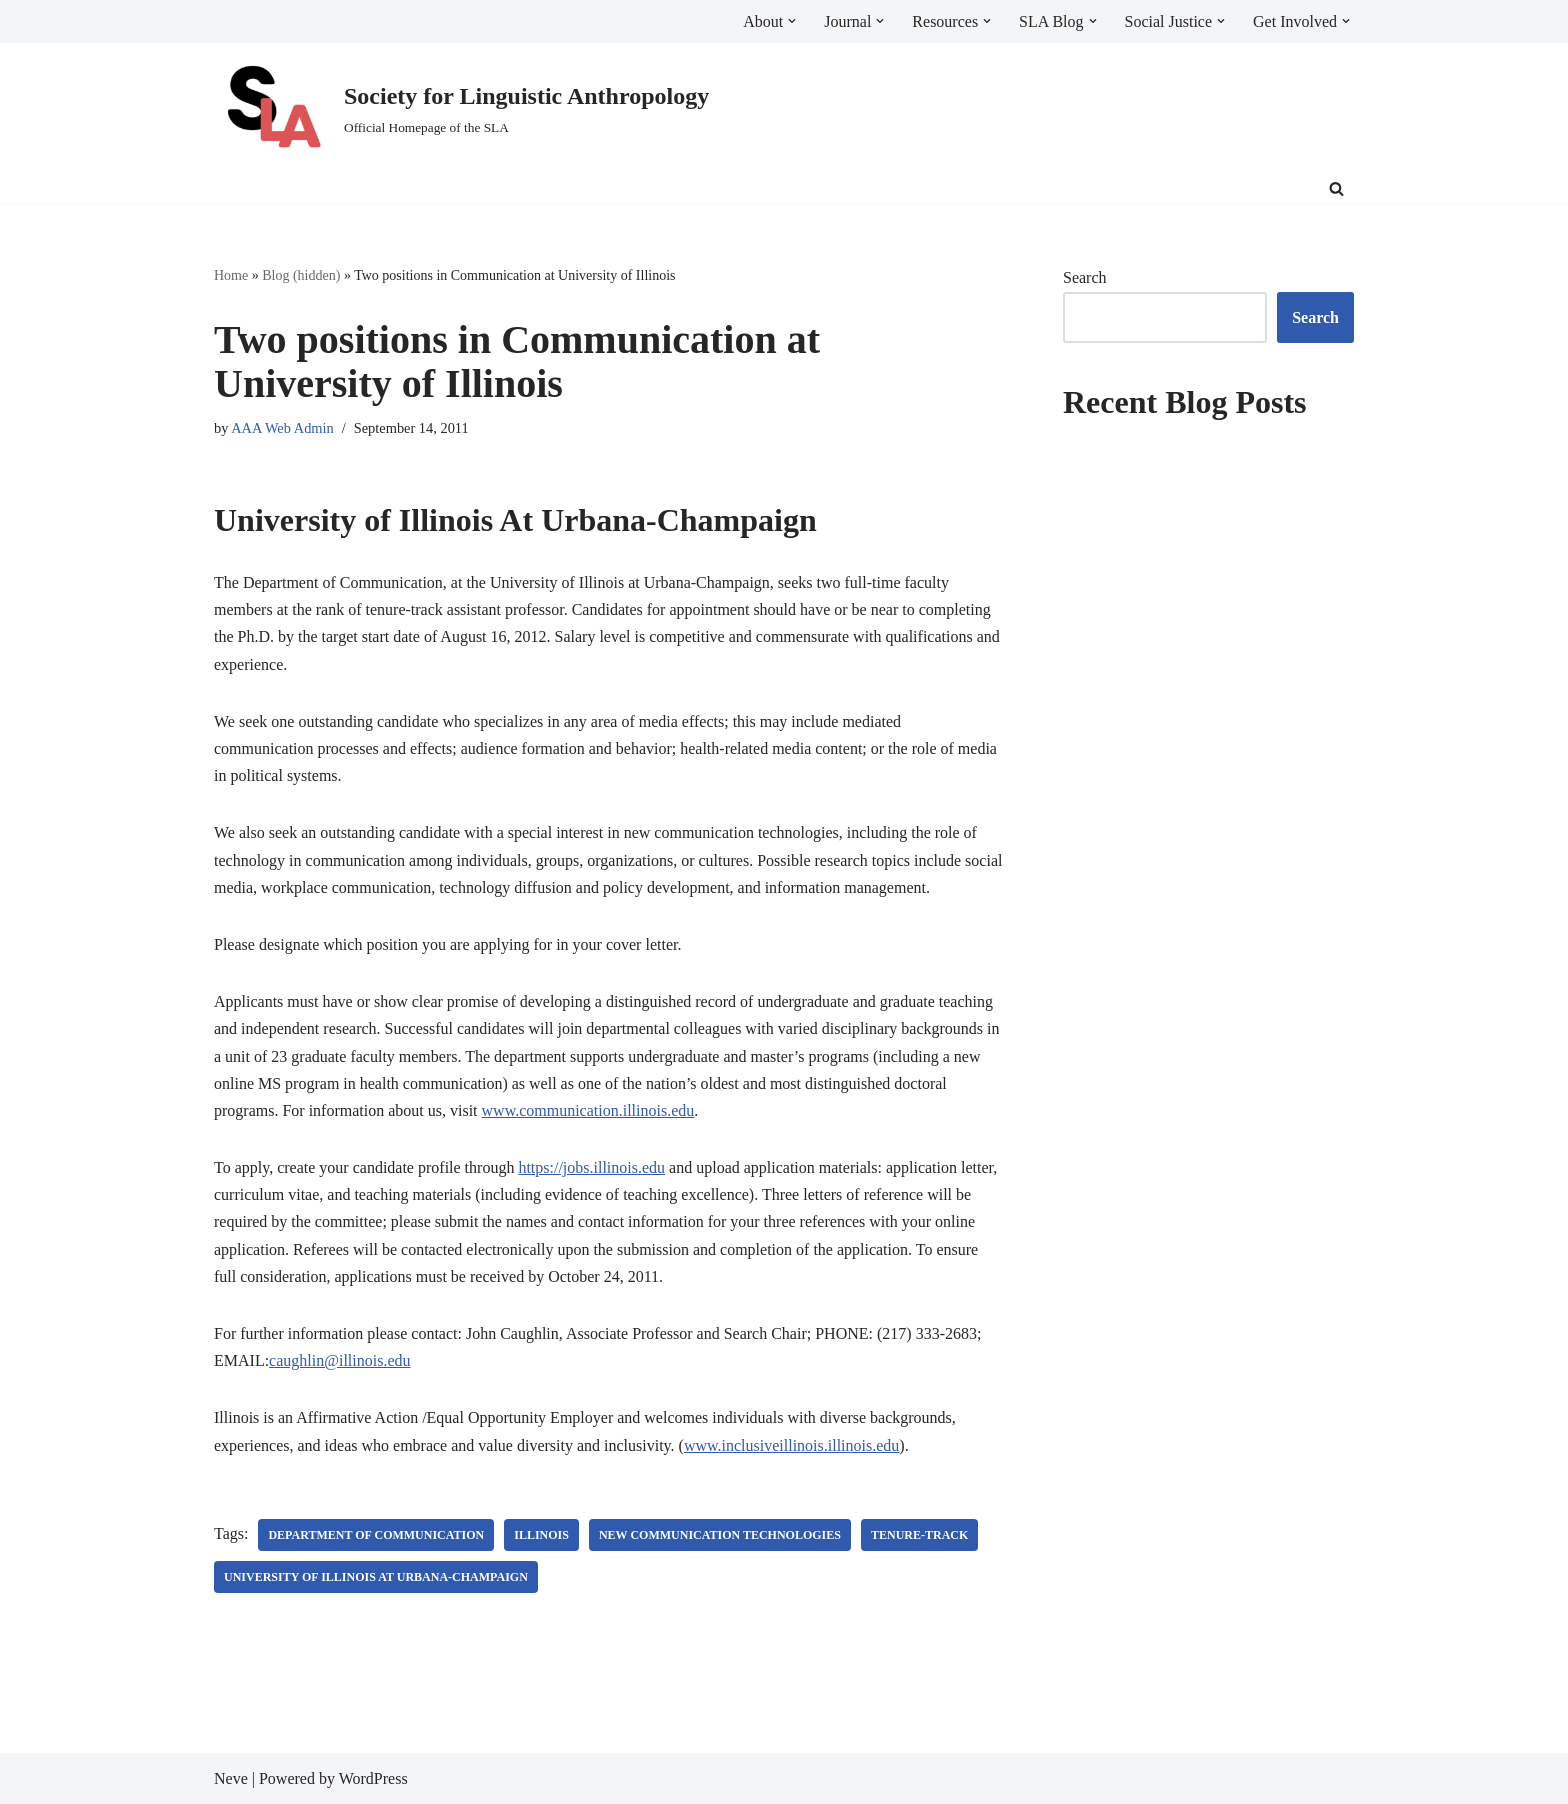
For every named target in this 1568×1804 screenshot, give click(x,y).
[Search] (1336, 188)
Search (1085, 277)
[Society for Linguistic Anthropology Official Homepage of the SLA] (461, 108)
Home (231, 275)
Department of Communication (376, 1535)
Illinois (541, 1535)
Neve (231, 1778)
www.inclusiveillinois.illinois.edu (791, 1445)
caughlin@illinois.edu (339, 1360)
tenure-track (919, 1535)
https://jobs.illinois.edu (591, 1167)
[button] (792, 21)
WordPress (373, 1778)
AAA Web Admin (282, 428)
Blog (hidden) (301, 275)
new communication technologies (720, 1535)
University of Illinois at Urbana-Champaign (376, 1577)
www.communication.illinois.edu (588, 1110)
